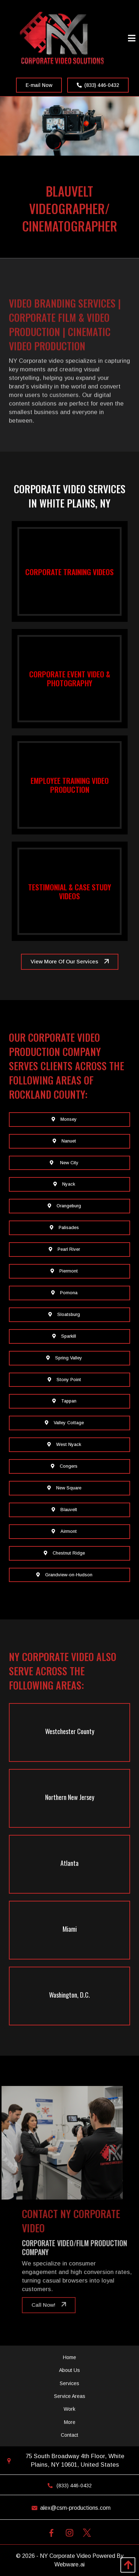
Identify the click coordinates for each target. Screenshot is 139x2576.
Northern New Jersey (69, 1797)
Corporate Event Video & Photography (69, 678)
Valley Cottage (64, 1422)
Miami (70, 1929)
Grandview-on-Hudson (64, 1574)
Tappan (64, 1401)
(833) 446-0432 (98, 85)
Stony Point (64, 1379)
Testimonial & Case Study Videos (69, 891)
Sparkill (64, 1336)
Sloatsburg (64, 1314)
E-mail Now (39, 85)
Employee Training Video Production (70, 785)
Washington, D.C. (69, 1994)
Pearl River (64, 1249)
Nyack (64, 1184)
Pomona (64, 1292)
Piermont (64, 1271)
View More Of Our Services (64, 961)
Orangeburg (64, 1205)
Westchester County (69, 1731)
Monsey (64, 1119)
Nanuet (64, 1141)
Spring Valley (64, 1357)
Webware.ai (69, 2564)
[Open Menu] (131, 38)
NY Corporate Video (65, 2556)
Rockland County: (48, 1094)
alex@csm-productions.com (69, 2508)
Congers (64, 1466)
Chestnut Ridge (64, 1553)
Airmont (64, 1531)
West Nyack (64, 1444)
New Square (64, 1487)
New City (64, 1162)
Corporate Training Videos (69, 571)
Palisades (64, 1227)
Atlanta (69, 1863)
